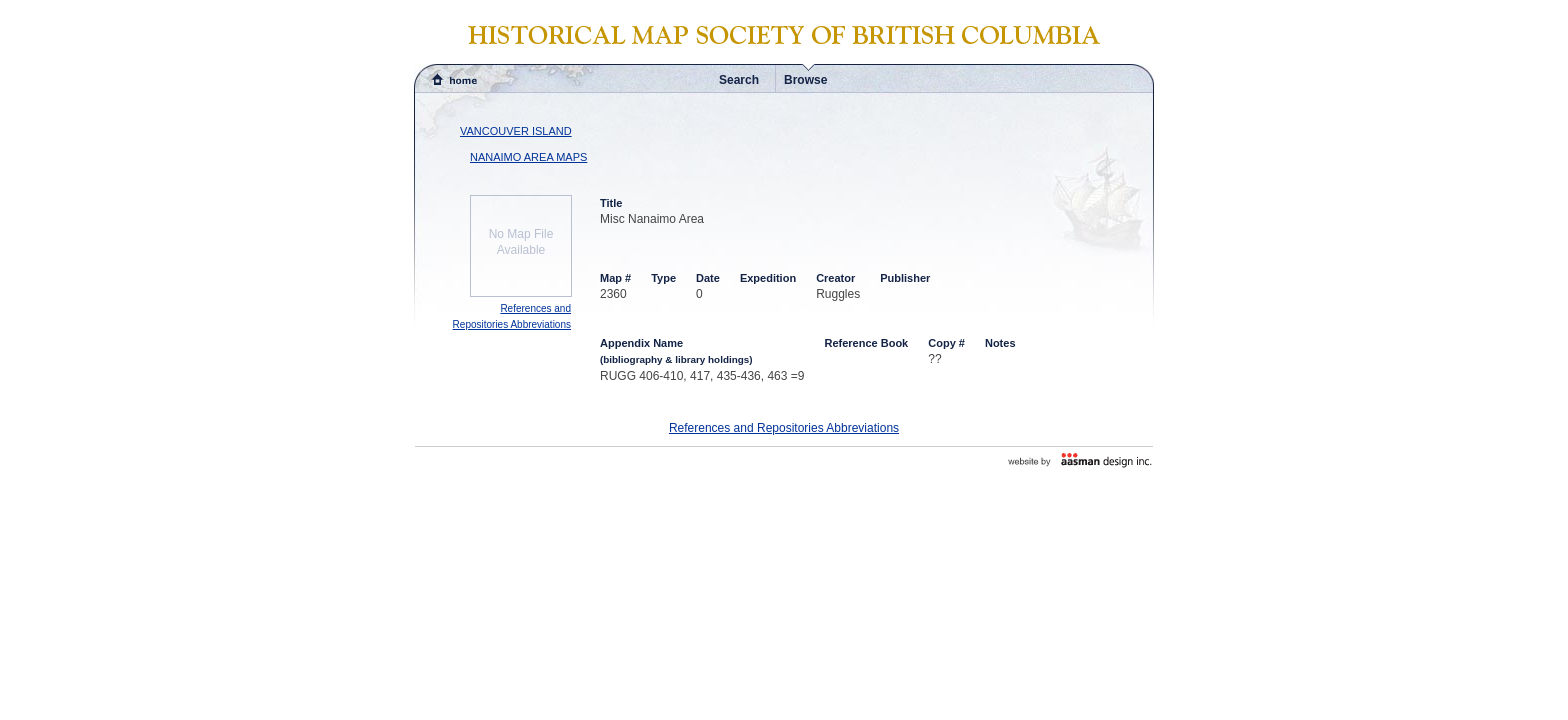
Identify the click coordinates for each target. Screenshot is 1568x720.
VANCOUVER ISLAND (516, 131)
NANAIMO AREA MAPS (528, 157)
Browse (805, 80)
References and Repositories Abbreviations (784, 428)
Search (739, 80)
